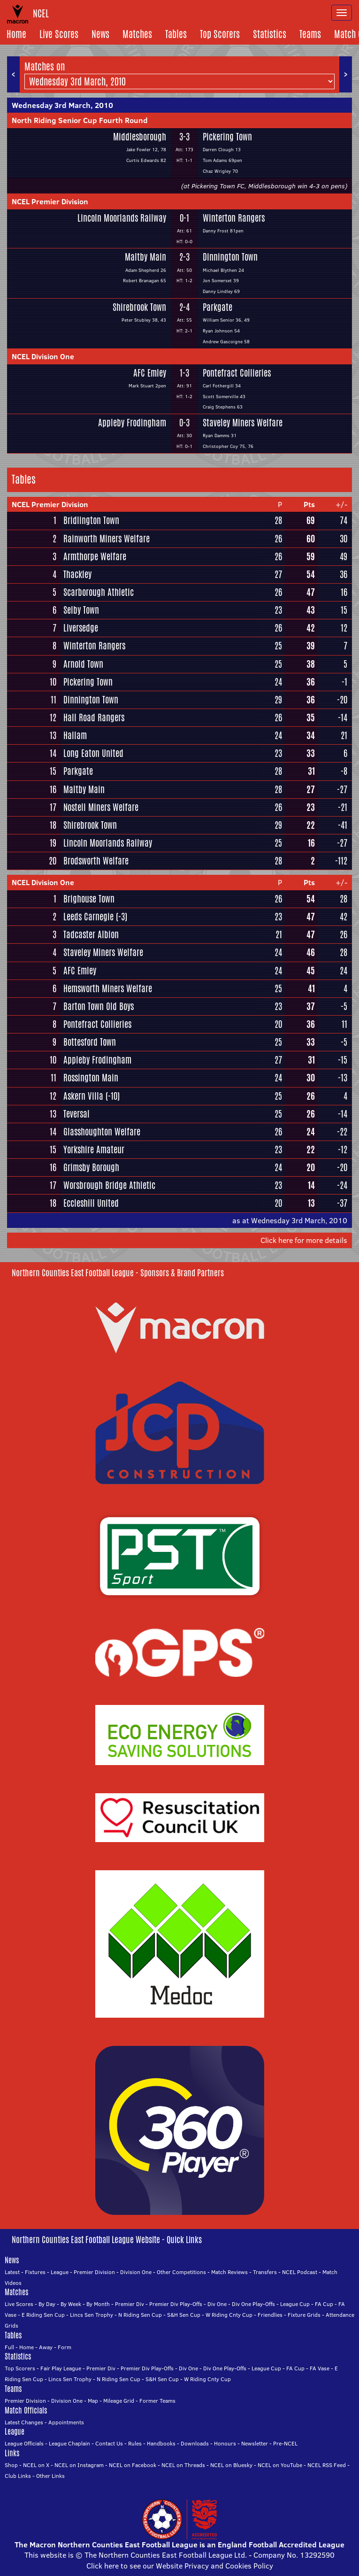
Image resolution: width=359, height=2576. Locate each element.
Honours (225, 2443)
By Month (98, 2304)
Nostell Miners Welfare (100, 807)
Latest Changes (24, 2422)
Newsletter (254, 2443)
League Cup (295, 2304)
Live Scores (58, 34)
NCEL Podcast (299, 2272)
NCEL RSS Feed (326, 2465)
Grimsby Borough (91, 1167)
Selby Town (81, 610)
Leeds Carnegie (88, 916)
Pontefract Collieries (237, 373)
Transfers (265, 2272)
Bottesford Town (89, 1042)
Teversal (76, 1113)
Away (46, 2347)
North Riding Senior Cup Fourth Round (80, 120)
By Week (71, 2304)
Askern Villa (83, 1096)
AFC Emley (149, 373)
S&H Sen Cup (183, 2315)
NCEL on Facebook (132, 2465)
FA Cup (324, 2304)
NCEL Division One (43, 356)
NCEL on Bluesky (231, 2465)
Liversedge (80, 627)
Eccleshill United (91, 1203)
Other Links (50, 2476)
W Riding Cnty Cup (229, 2315)
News (100, 34)
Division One (136, 2272)
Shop (11, 2465)
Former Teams (157, 2401)
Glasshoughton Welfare (101, 1131)
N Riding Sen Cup (140, 2315)
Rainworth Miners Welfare (106, 538)
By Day (46, 2304)
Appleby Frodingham (132, 422)
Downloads (195, 2443)
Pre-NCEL (285, 2443)
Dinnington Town (230, 257)
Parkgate (217, 307)
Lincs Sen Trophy (91, 2315)
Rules (135, 2443)
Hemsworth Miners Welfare (107, 988)
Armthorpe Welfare (94, 556)
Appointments (66, 2422)
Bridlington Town (91, 520)
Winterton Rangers (234, 218)
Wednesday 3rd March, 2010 (62, 105)
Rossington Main (90, 1077)
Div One (217, 2304)
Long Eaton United (93, 753)
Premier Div (129, 2304)
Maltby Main (145, 257)
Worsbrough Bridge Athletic (109, 1185)
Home (16, 34)
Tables (176, 34)
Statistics (269, 34)
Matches (137, 34)
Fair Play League (60, 2368)
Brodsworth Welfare (96, 860)
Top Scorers (220, 34)
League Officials (24, 2443)
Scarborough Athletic (98, 592)
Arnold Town (83, 664)
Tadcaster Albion (91, 934)
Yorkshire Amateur (93, 1149)
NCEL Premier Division (50, 201)
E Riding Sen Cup (43, 2315)
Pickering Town (227, 137)
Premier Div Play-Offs (175, 2304)
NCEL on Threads (183, 2465)
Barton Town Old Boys (98, 1006)
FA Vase (319, 2368)
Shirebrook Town (139, 307)
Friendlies (270, 2315)
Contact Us (109, 2443)
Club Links (18, 2476)
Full (9, 2347)
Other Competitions (181, 2272)
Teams (310, 34)
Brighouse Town (89, 898)
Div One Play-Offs (253, 2304)
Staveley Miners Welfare (243, 422)
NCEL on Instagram (79, 2465)
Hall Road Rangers (93, 717)
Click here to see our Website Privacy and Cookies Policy (179, 2566)
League (60, 2272)
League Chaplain (69, 2443)
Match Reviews (229, 2272)
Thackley (77, 574)
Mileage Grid (118, 2401)
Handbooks (161, 2443)
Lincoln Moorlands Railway (121, 218)
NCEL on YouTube (280, 2465)
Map (93, 2401)
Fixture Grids (304, 2315)
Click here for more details (303, 1240)
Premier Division (94, 2272)
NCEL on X (36, 2465)
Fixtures (35, 2272)
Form (64, 2347)
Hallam (75, 735)
